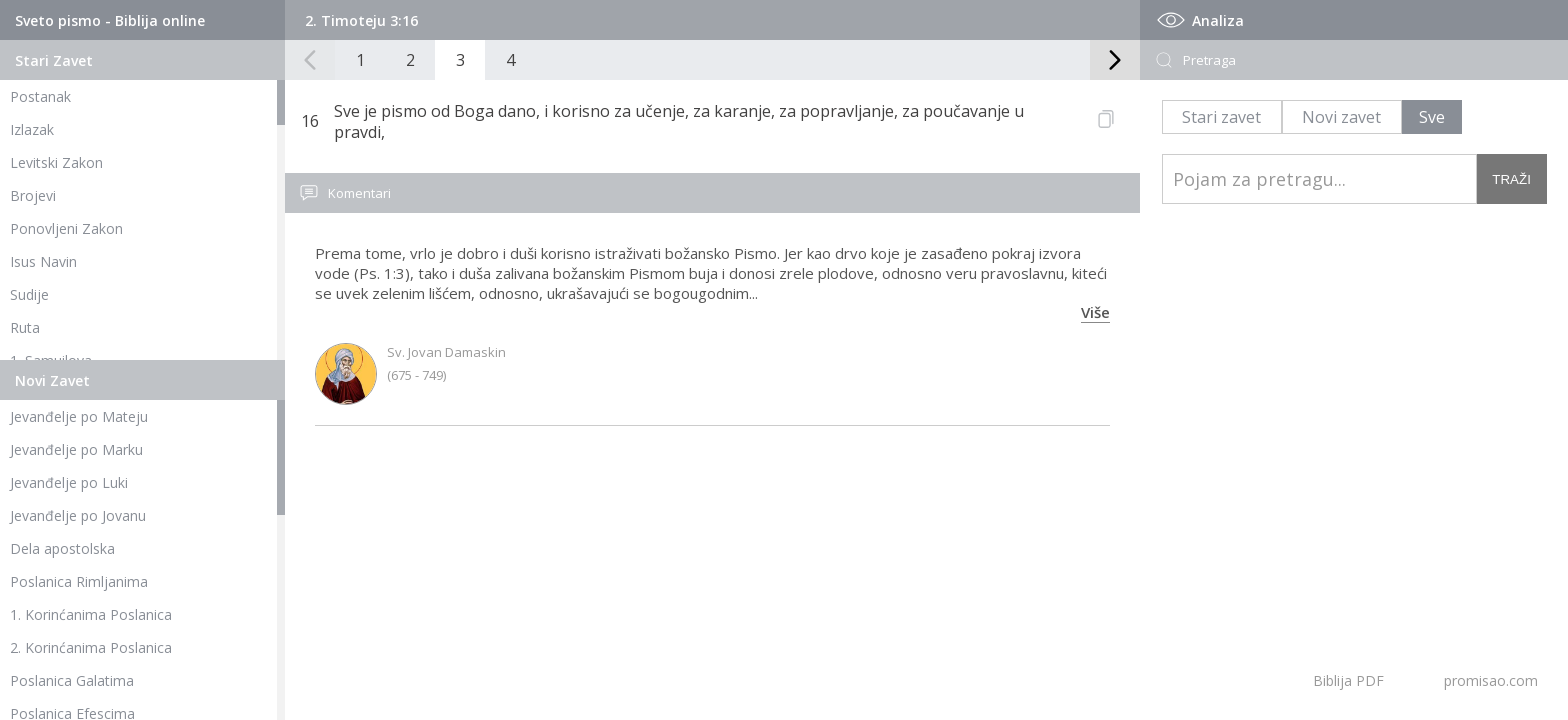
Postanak (40, 96)
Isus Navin (43, 261)
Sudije (29, 294)
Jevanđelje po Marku (76, 449)
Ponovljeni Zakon (66, 228)
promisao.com (1491, 680)
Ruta (25, 327)
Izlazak (32, 129)
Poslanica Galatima (72, 680)
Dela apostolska (62, 548)
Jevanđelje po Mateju (79, 416)
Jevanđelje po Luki (69, 482)
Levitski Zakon (56, 162)
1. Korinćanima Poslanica (91, 614)
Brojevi (33, 195)
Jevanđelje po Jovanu (78, 515)
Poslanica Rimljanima (79, 581)
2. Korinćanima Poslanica (91, 647)
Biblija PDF (1348, 680)
